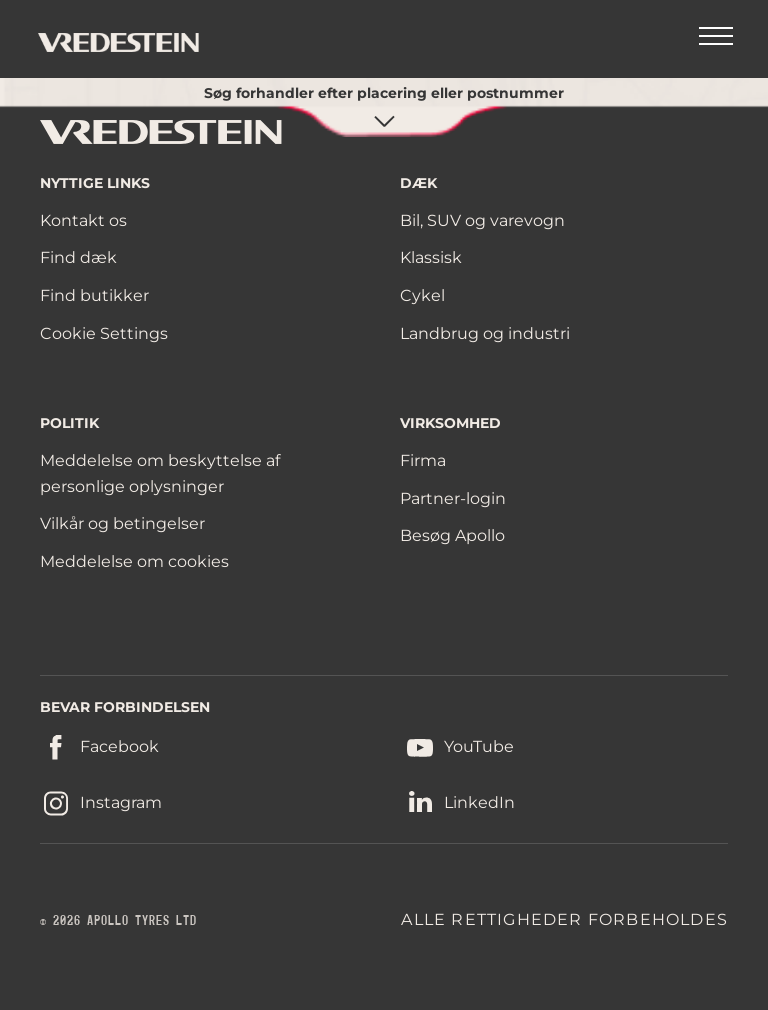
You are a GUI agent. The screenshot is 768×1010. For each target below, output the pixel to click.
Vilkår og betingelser (122, 523)
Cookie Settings (104, 333)
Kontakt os (83, 220)
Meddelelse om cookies (134, 561)
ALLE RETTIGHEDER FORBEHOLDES (564, 919)
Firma (423, 460)
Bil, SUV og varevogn (482, 220)
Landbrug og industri (485, 333)
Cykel (422, 295)
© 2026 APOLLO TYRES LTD (118, 921)
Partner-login (453, 498)
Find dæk (78, 257)
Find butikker (94, 295)
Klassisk (431, 257)
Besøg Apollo (452, 535)
